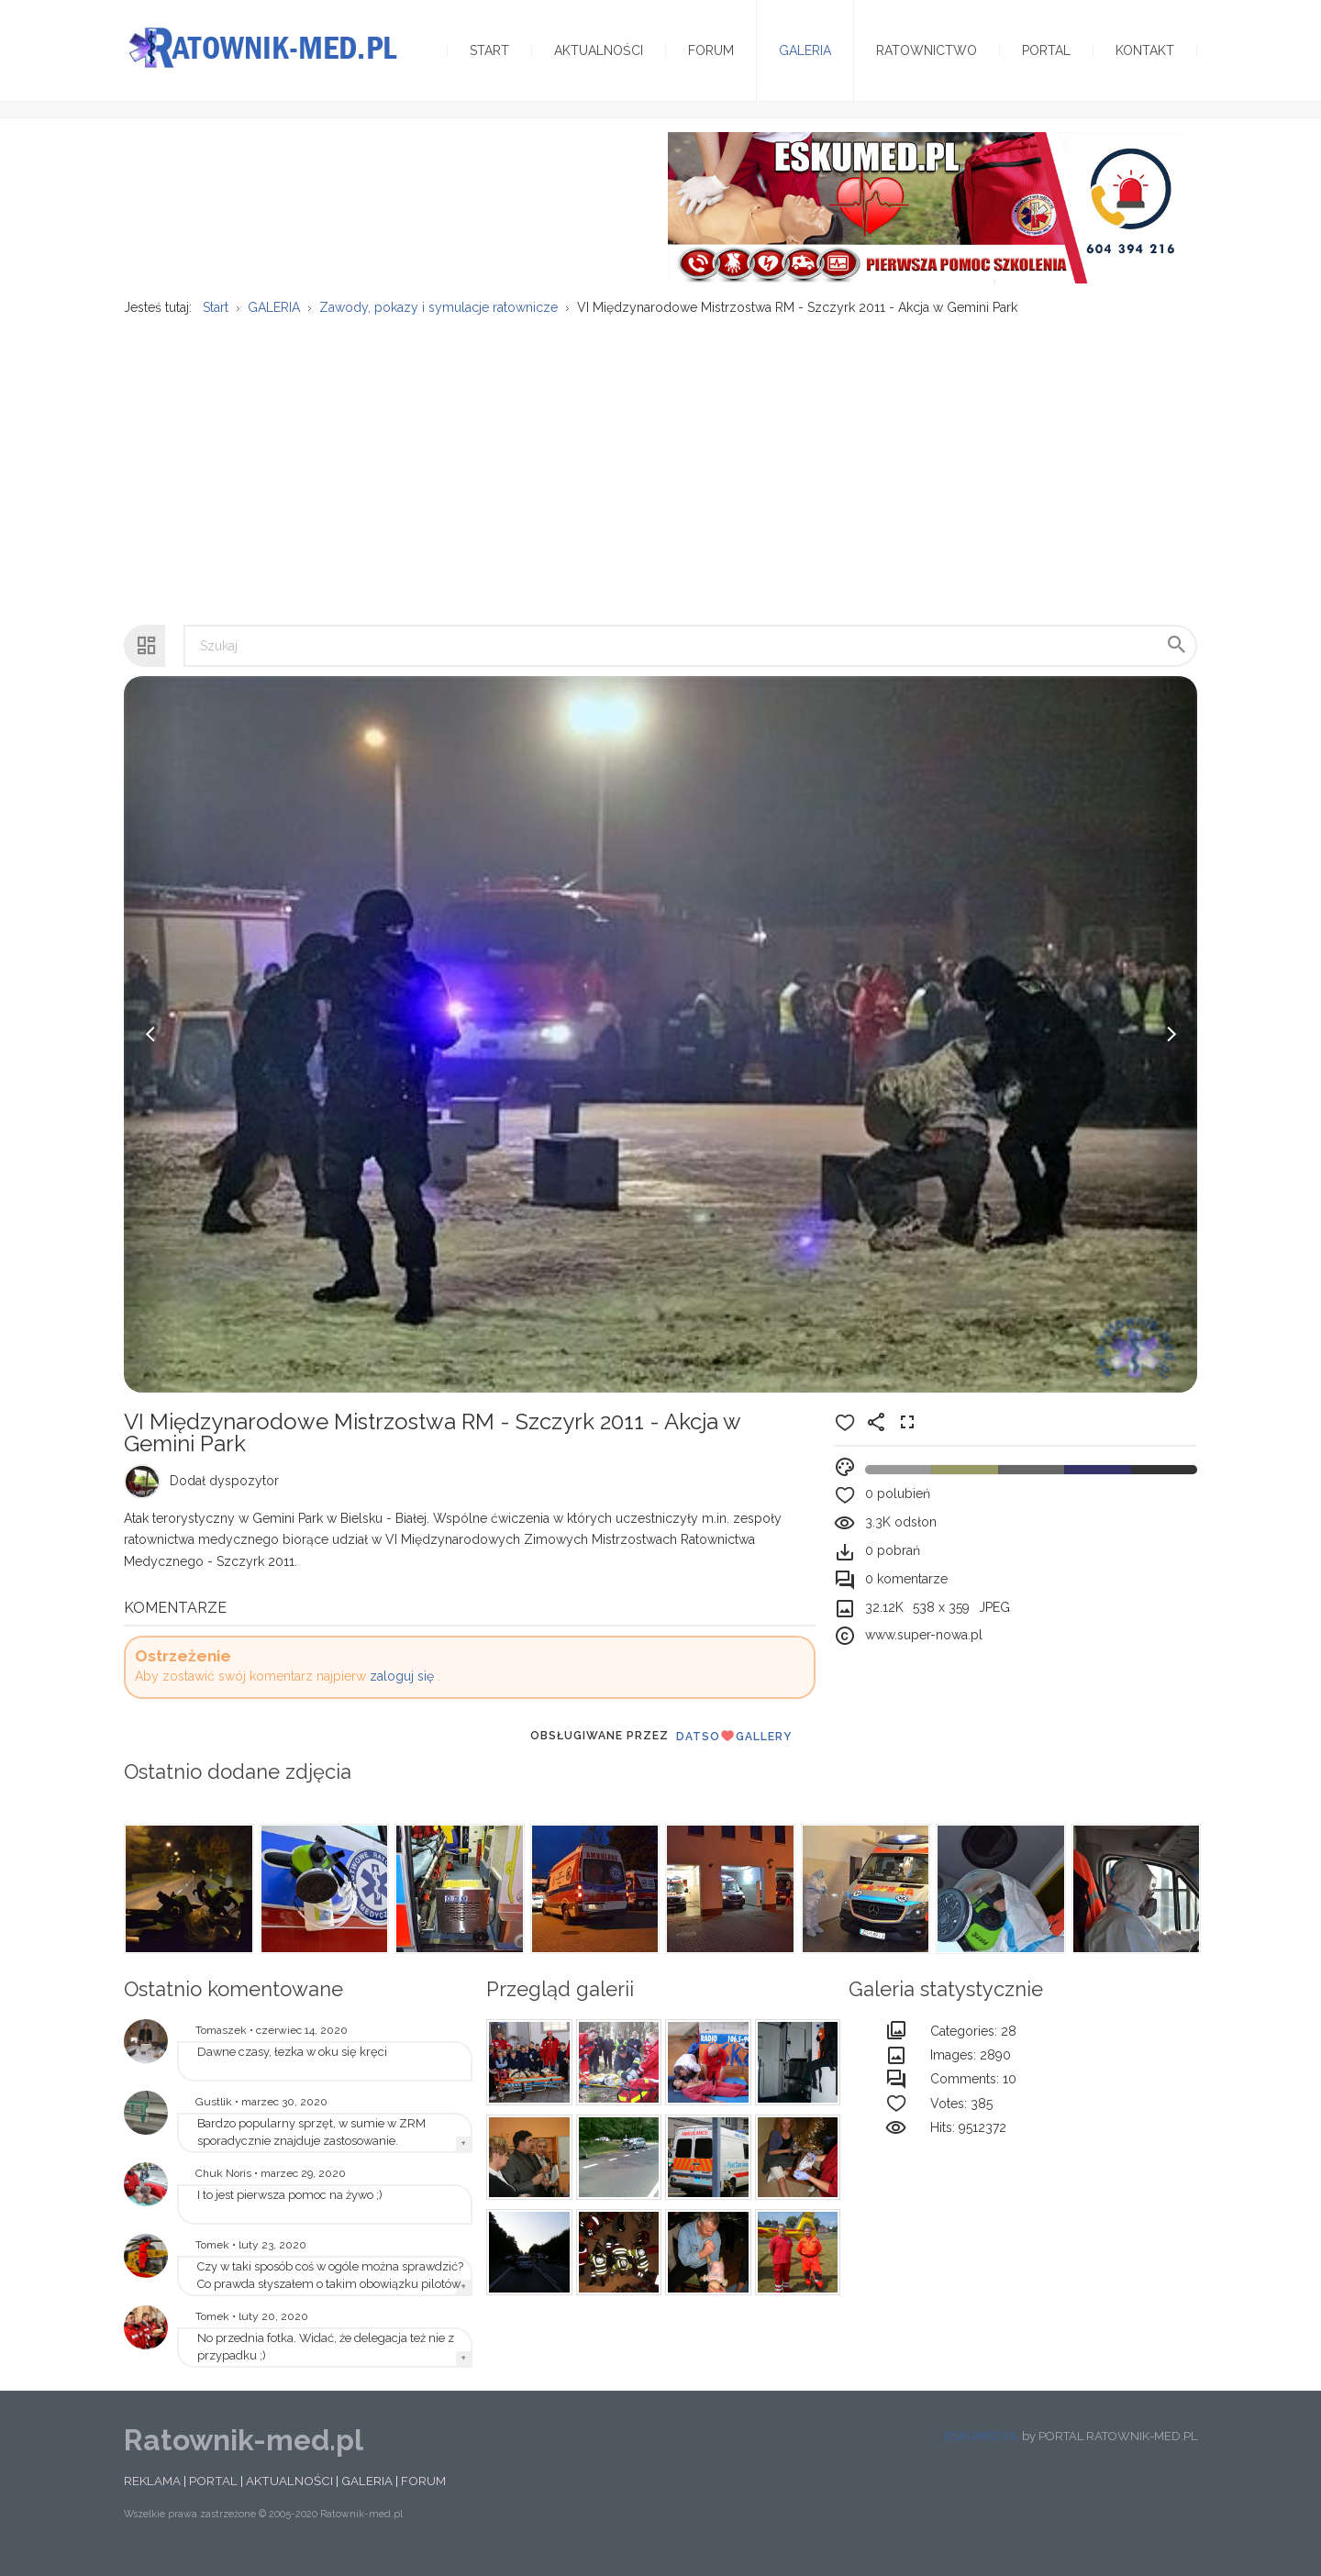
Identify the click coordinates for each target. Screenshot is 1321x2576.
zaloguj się (402, 1688)
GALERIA (367, 2492)
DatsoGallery (734, 1747)
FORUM (423, 2492)
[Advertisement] (660, 472)
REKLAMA (152, 2492)
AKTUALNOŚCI (289, 2492)
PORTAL (213, 2492)
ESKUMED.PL (982, 2448)
